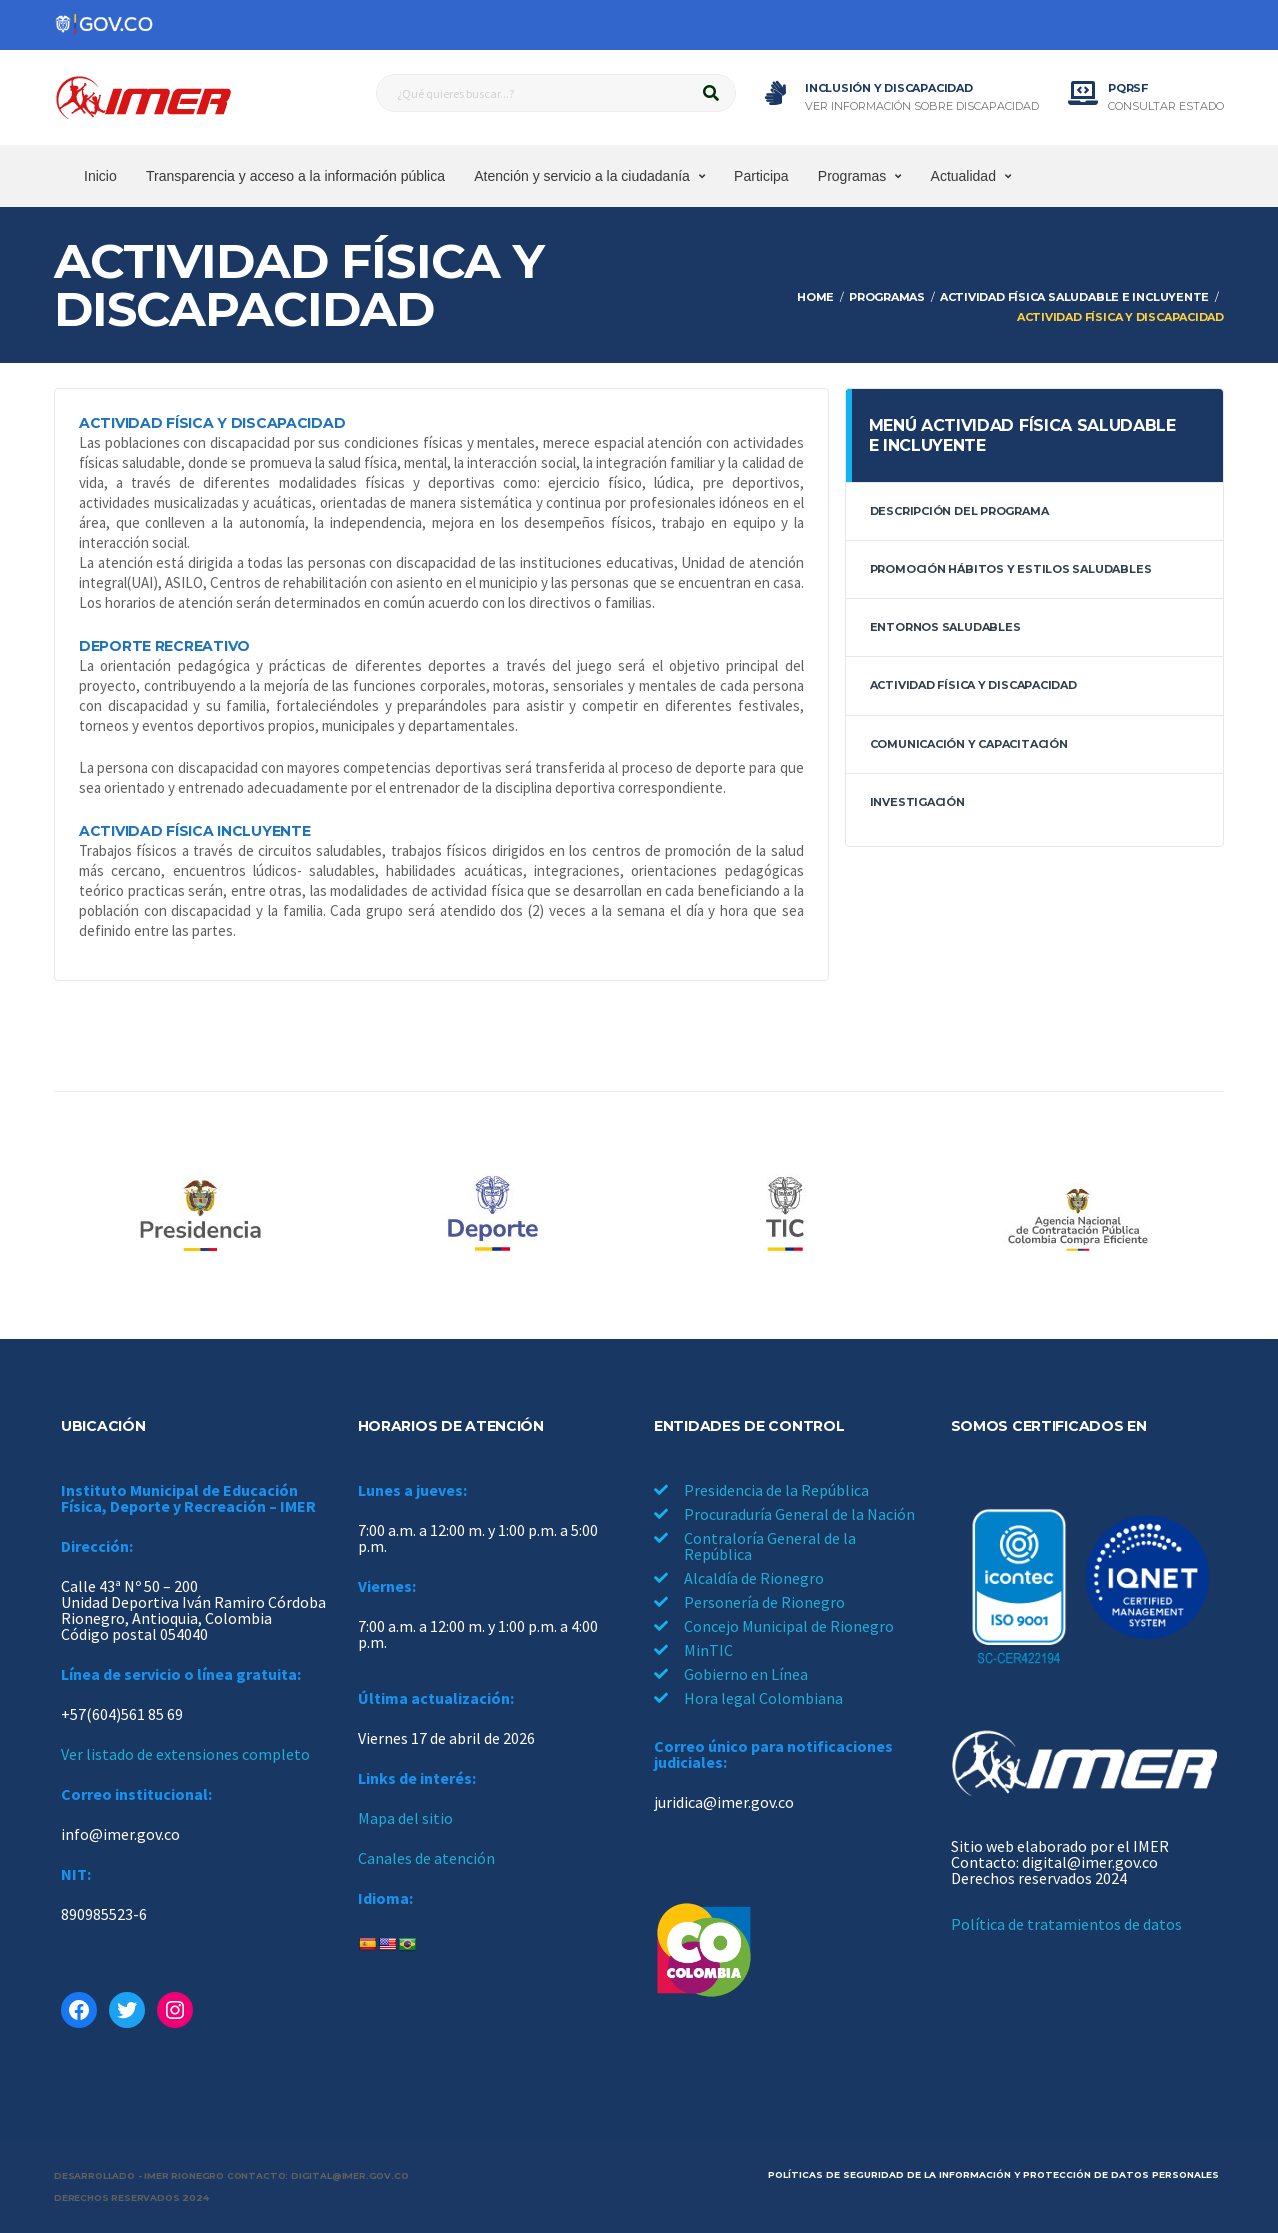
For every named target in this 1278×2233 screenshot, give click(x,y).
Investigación (917, 802)
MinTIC (708, 1650)
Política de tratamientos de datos (1066, 1924)
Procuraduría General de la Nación (799, 1514)
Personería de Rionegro (764, 1602)
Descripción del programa (959, 511)
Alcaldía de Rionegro (754, 1578)
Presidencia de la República (776, 1490)
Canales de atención (426, 1858)
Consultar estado (1166, 106)
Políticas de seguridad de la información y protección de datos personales (993, 2174)
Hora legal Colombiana (763, 1698)
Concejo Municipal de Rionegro (789, 1626)
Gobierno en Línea (746, 1674)
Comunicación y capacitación (969, 744)
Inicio (100, 176)
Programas (852, 176)
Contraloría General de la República (770, 1546)
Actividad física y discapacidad (973, 685)
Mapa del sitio (405, 1818)
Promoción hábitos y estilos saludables (1011, 569)
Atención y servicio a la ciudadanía (582, 176)
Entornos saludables (945, 627)
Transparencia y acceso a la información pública (295, 176)
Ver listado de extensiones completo (185, 1754)
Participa (761, 176)
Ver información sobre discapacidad (922, 106)
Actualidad (963, 176)
